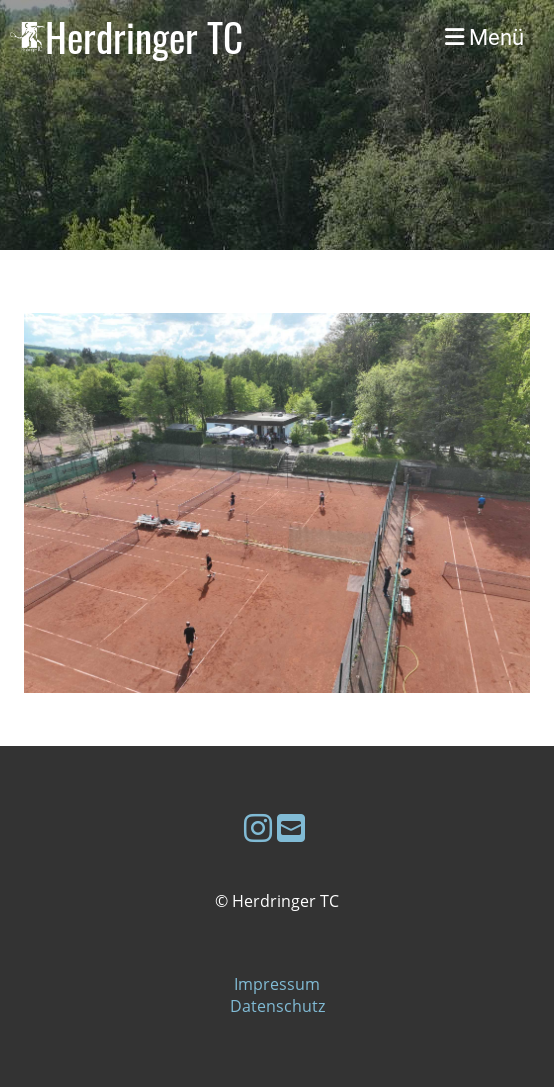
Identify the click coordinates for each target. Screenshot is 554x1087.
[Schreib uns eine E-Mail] (291, 827)
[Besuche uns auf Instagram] (258, 827)
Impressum (277, 984)
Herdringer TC (144, 37)
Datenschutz (277, 1006)
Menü (484, 37)
